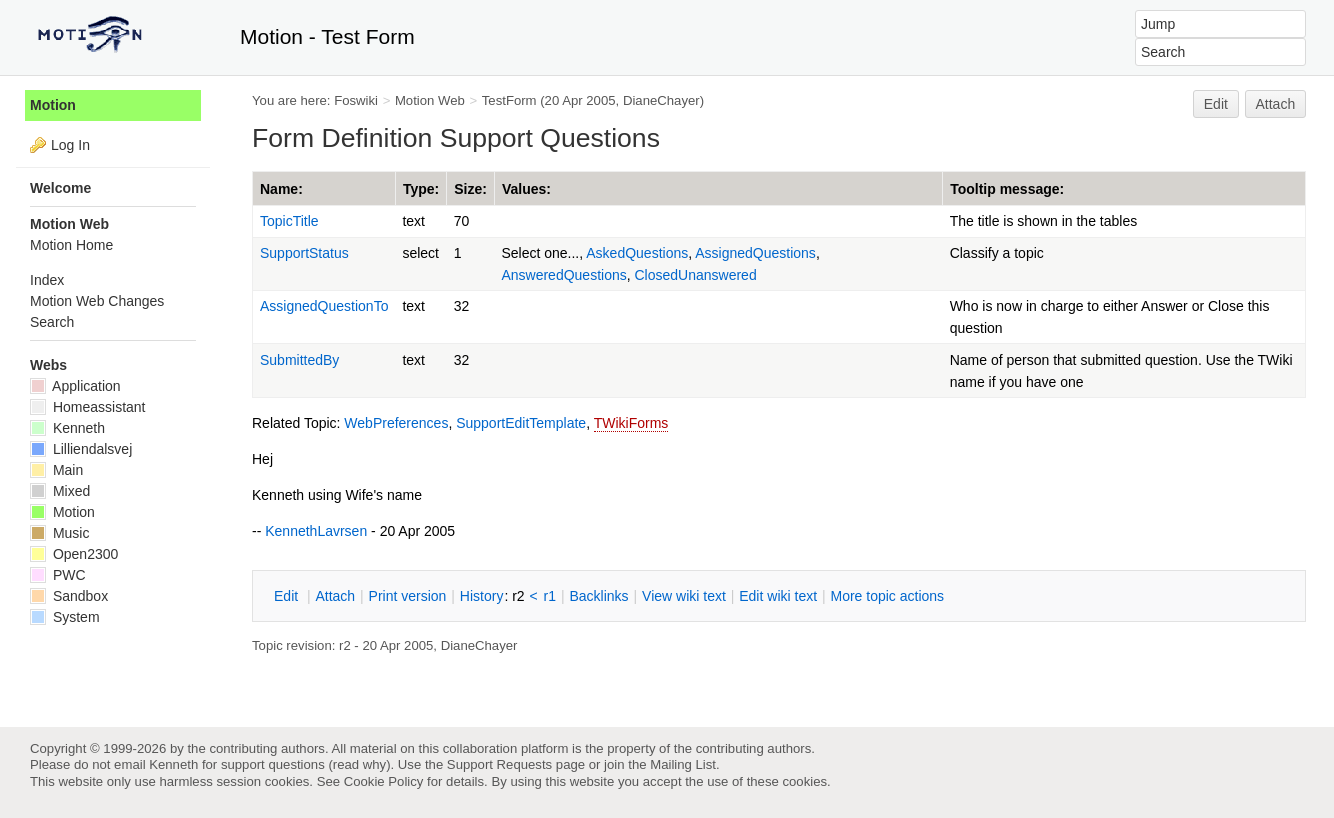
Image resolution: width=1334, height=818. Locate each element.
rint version (408, 596)
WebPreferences (396, 423)
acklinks (598, 596)
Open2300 (74, 554)
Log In (70, 145)
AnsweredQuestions (563, 275)
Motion (53, 105)
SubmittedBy (299, 360)
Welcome (60, 188)
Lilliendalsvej (81, 449)
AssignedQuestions (755, 253)
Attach (1276, 104)
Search (52, 322)
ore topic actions (887, 596)
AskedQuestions (637, 253)
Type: (421, 189)
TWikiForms (631, 423)
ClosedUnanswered (696, 275)
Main (56, 470)
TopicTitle (289, 221)
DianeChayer (661, 100)
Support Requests (499, 764)
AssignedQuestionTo (324, 306)
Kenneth (67, 428)
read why (359, 764)
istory (482, 596)
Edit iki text (778, 596)
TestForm (509, 100)
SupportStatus (304, 253)
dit (288, 596)
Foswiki (356, 100)
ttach (335, 596)
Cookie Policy (384, 781)
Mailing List (683, 764)
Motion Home (71, 245)
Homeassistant (87, 407)
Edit (1216, 104)
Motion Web (430, 100)
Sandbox (69, 596)
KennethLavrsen (316, 531)
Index (47, 280)
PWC (58, 575)
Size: (470, 189)
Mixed (60, 491)
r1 (550, 596)
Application (75, 386)
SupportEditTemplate (521, 423)
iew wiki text (684, 596)
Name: (281, 189)
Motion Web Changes (97, 301)
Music (59, 533)
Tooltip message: (1007, 189)
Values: (526, 189)
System (65, 617)
